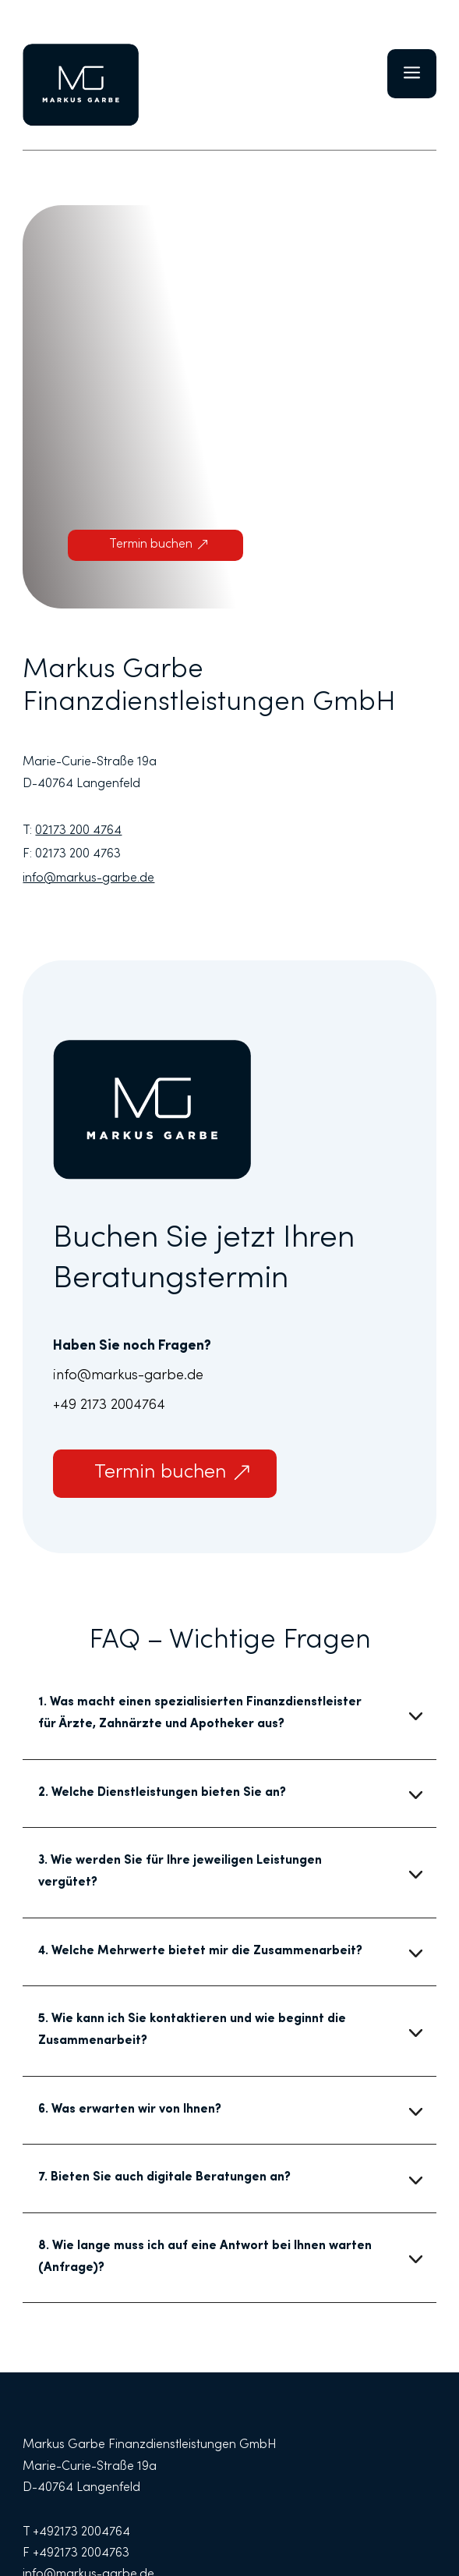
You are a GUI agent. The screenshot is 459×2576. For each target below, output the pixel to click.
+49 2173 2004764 (109, 1406)
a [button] (412, 74)
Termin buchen (150, 544)
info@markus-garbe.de (128, 1376)
